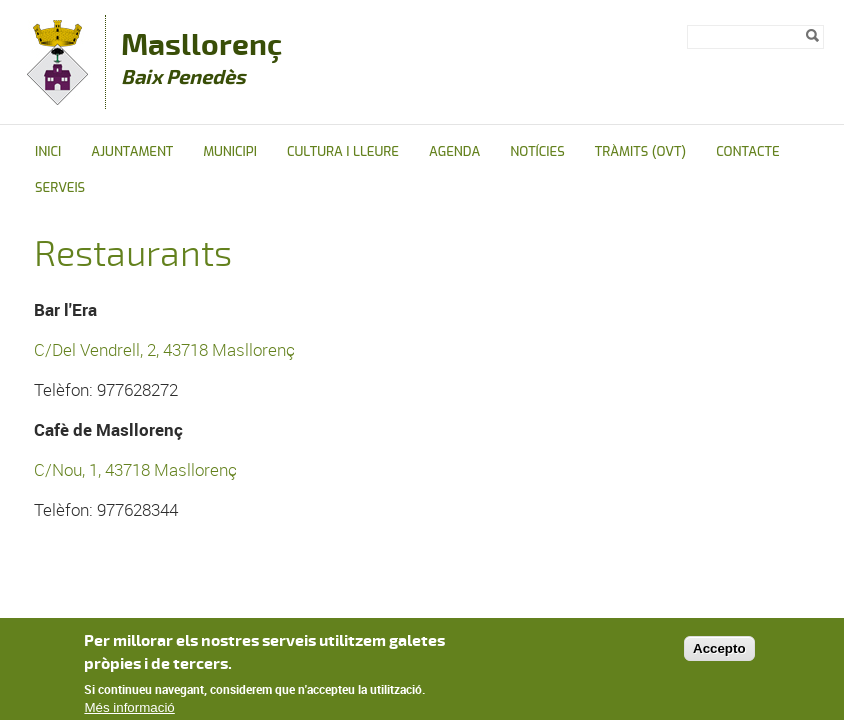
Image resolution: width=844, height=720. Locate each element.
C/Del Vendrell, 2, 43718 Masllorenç (164, 349)
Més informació (129, 708)
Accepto (719, 648)
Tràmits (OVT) (640, 151)
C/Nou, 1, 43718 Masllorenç (135, 469)
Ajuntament (132, 151)
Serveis (60, 187)
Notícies (537, 151)
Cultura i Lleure (343, 151)
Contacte (747, 151)
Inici (48, 151)
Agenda (454, 151)
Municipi (230, 151)
